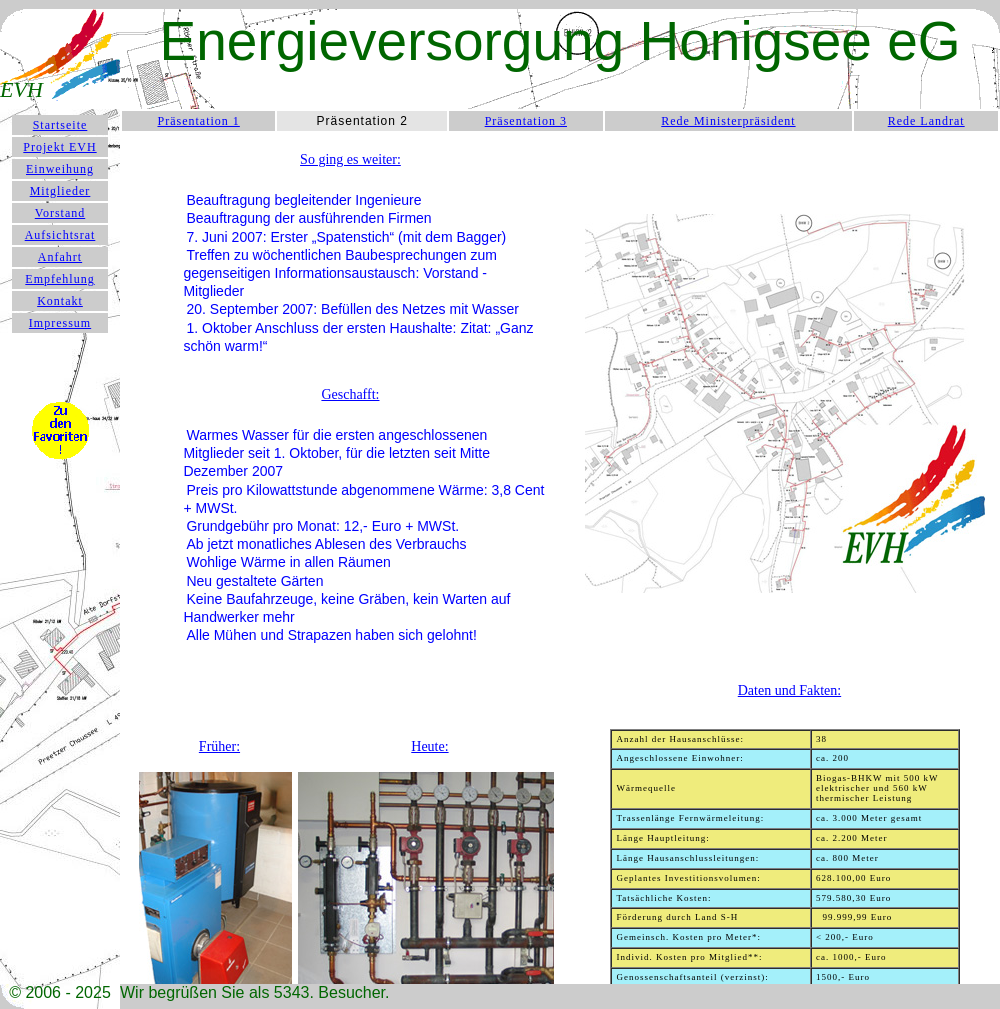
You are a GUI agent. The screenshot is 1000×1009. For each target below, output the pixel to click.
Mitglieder (60, 191)
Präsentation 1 (199, 121)
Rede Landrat (926, 121)
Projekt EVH (59, 147)
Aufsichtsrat (60, 235)
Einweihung (60, 169)
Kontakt (60, 301)
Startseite (60, 125)
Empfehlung (59, 279)
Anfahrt (60, 257)
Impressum (60, 323)
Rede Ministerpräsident (728, 121)
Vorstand (60, 213)
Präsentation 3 (526, 121)
